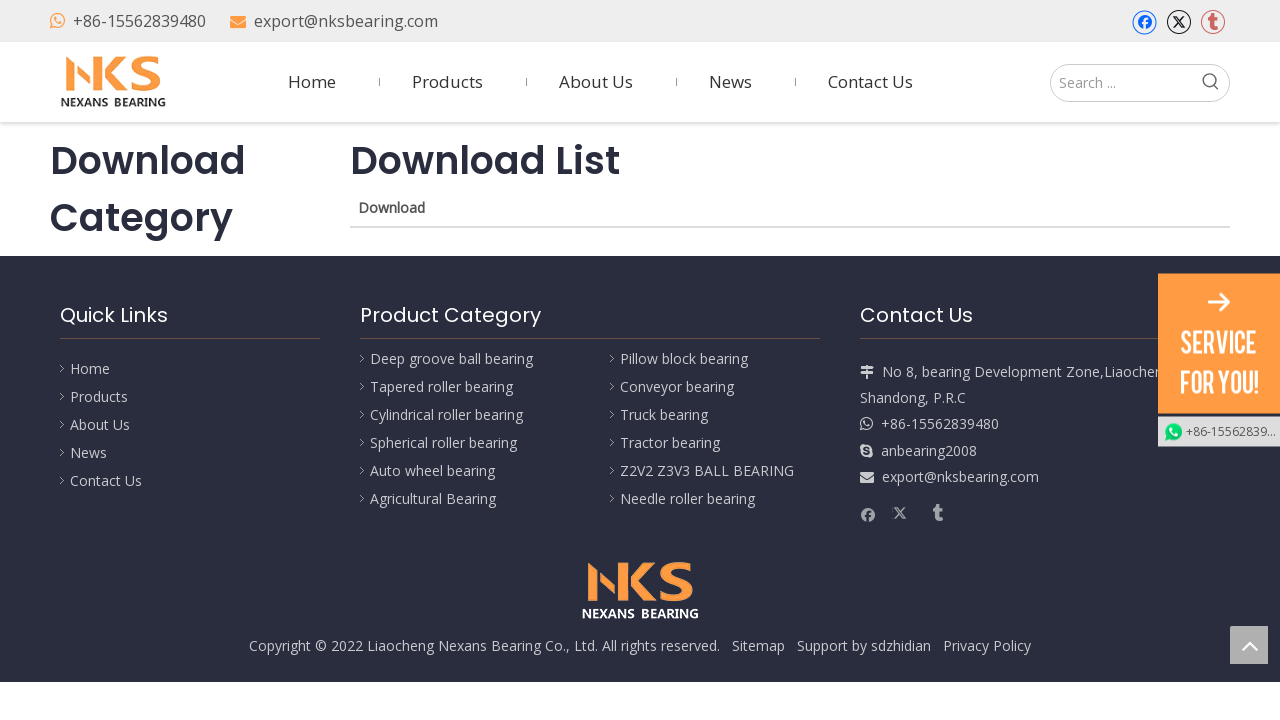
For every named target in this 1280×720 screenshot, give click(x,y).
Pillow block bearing (684, 358)
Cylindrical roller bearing (446, 414)
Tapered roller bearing (441, 386)
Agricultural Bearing (433, 498)
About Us (100, 424)
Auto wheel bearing (432, 470)
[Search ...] (1122, 83)
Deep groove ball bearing (451, 358)
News (88, 452)
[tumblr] (1212, 22)
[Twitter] (1178, 22)
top (1249, 645)
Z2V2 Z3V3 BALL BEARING (707, 470)
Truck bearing (664, 414)
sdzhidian (901, 645)
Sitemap (758, 645)
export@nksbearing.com (346, 21)
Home (90, 368)
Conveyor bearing (677, 386)
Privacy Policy (987, 645)
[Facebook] (1144, 22)
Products (99, 396)
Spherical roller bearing (443, 442)
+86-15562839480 (139, 21)
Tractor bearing (670, 442)
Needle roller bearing (687, 498)
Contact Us (106, 480)
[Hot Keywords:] (1211, 83)
